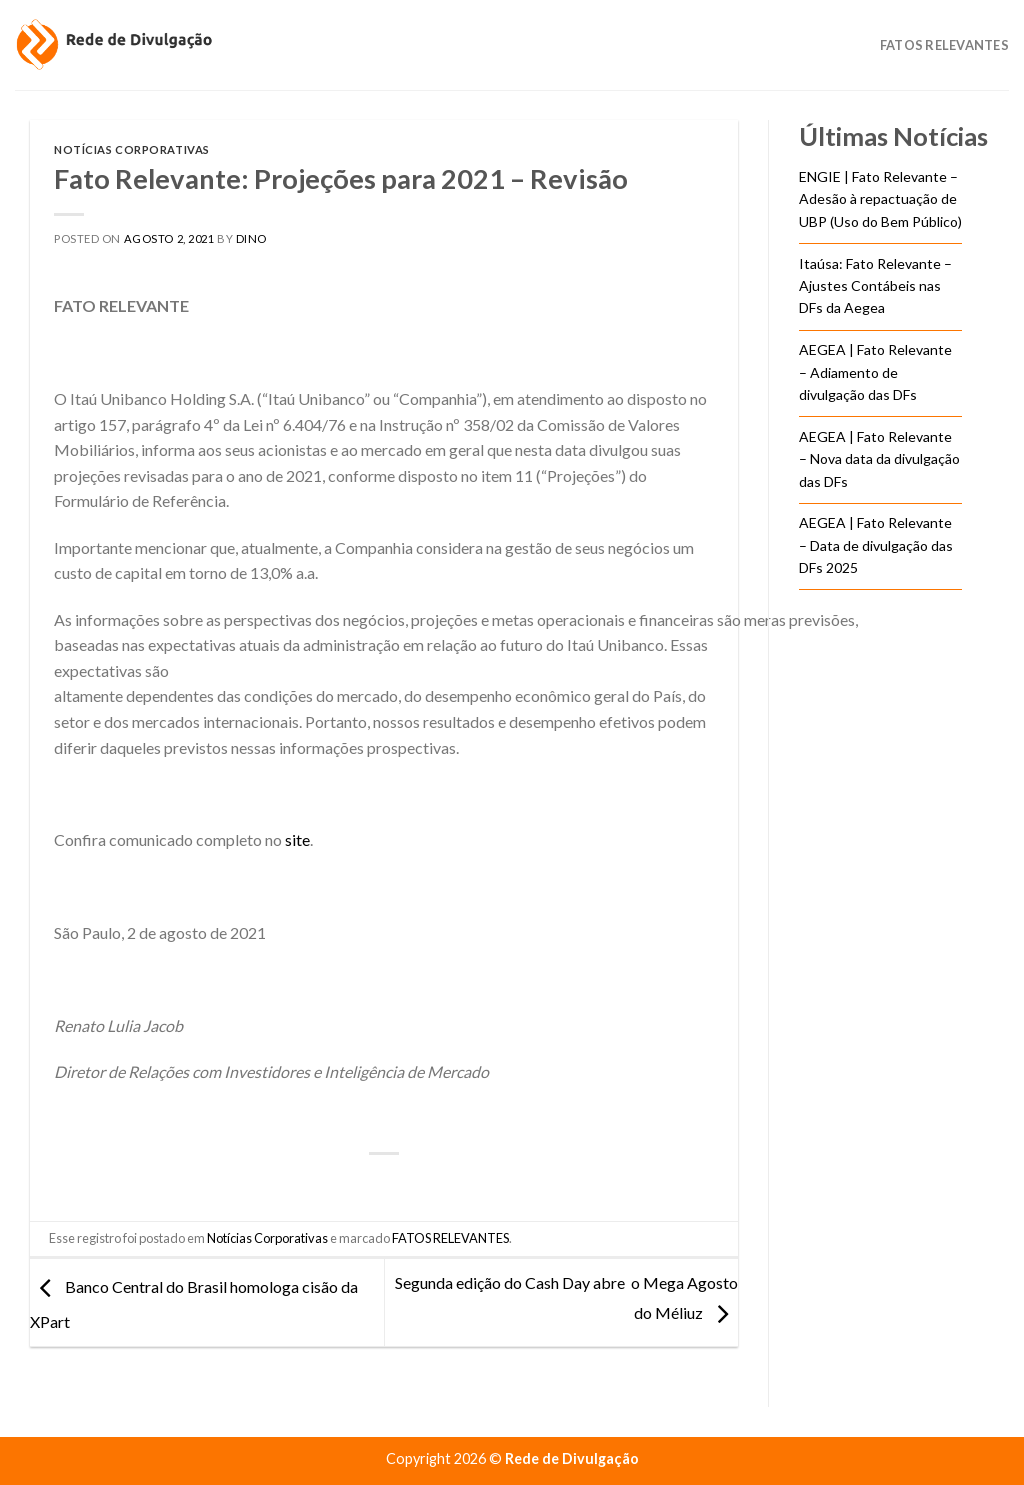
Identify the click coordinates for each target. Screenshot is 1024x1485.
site (297, 839)
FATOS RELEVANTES (450, 1238)
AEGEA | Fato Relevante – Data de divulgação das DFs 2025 (876, 545)
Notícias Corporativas (132, 149)
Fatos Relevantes (944, 45)
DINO (251, 238)
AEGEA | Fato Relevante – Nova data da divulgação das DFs (879, 459)
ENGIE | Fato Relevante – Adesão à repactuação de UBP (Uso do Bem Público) (880, 199)
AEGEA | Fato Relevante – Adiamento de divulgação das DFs (875, 372)
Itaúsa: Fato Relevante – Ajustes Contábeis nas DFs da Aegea (875, 286)
